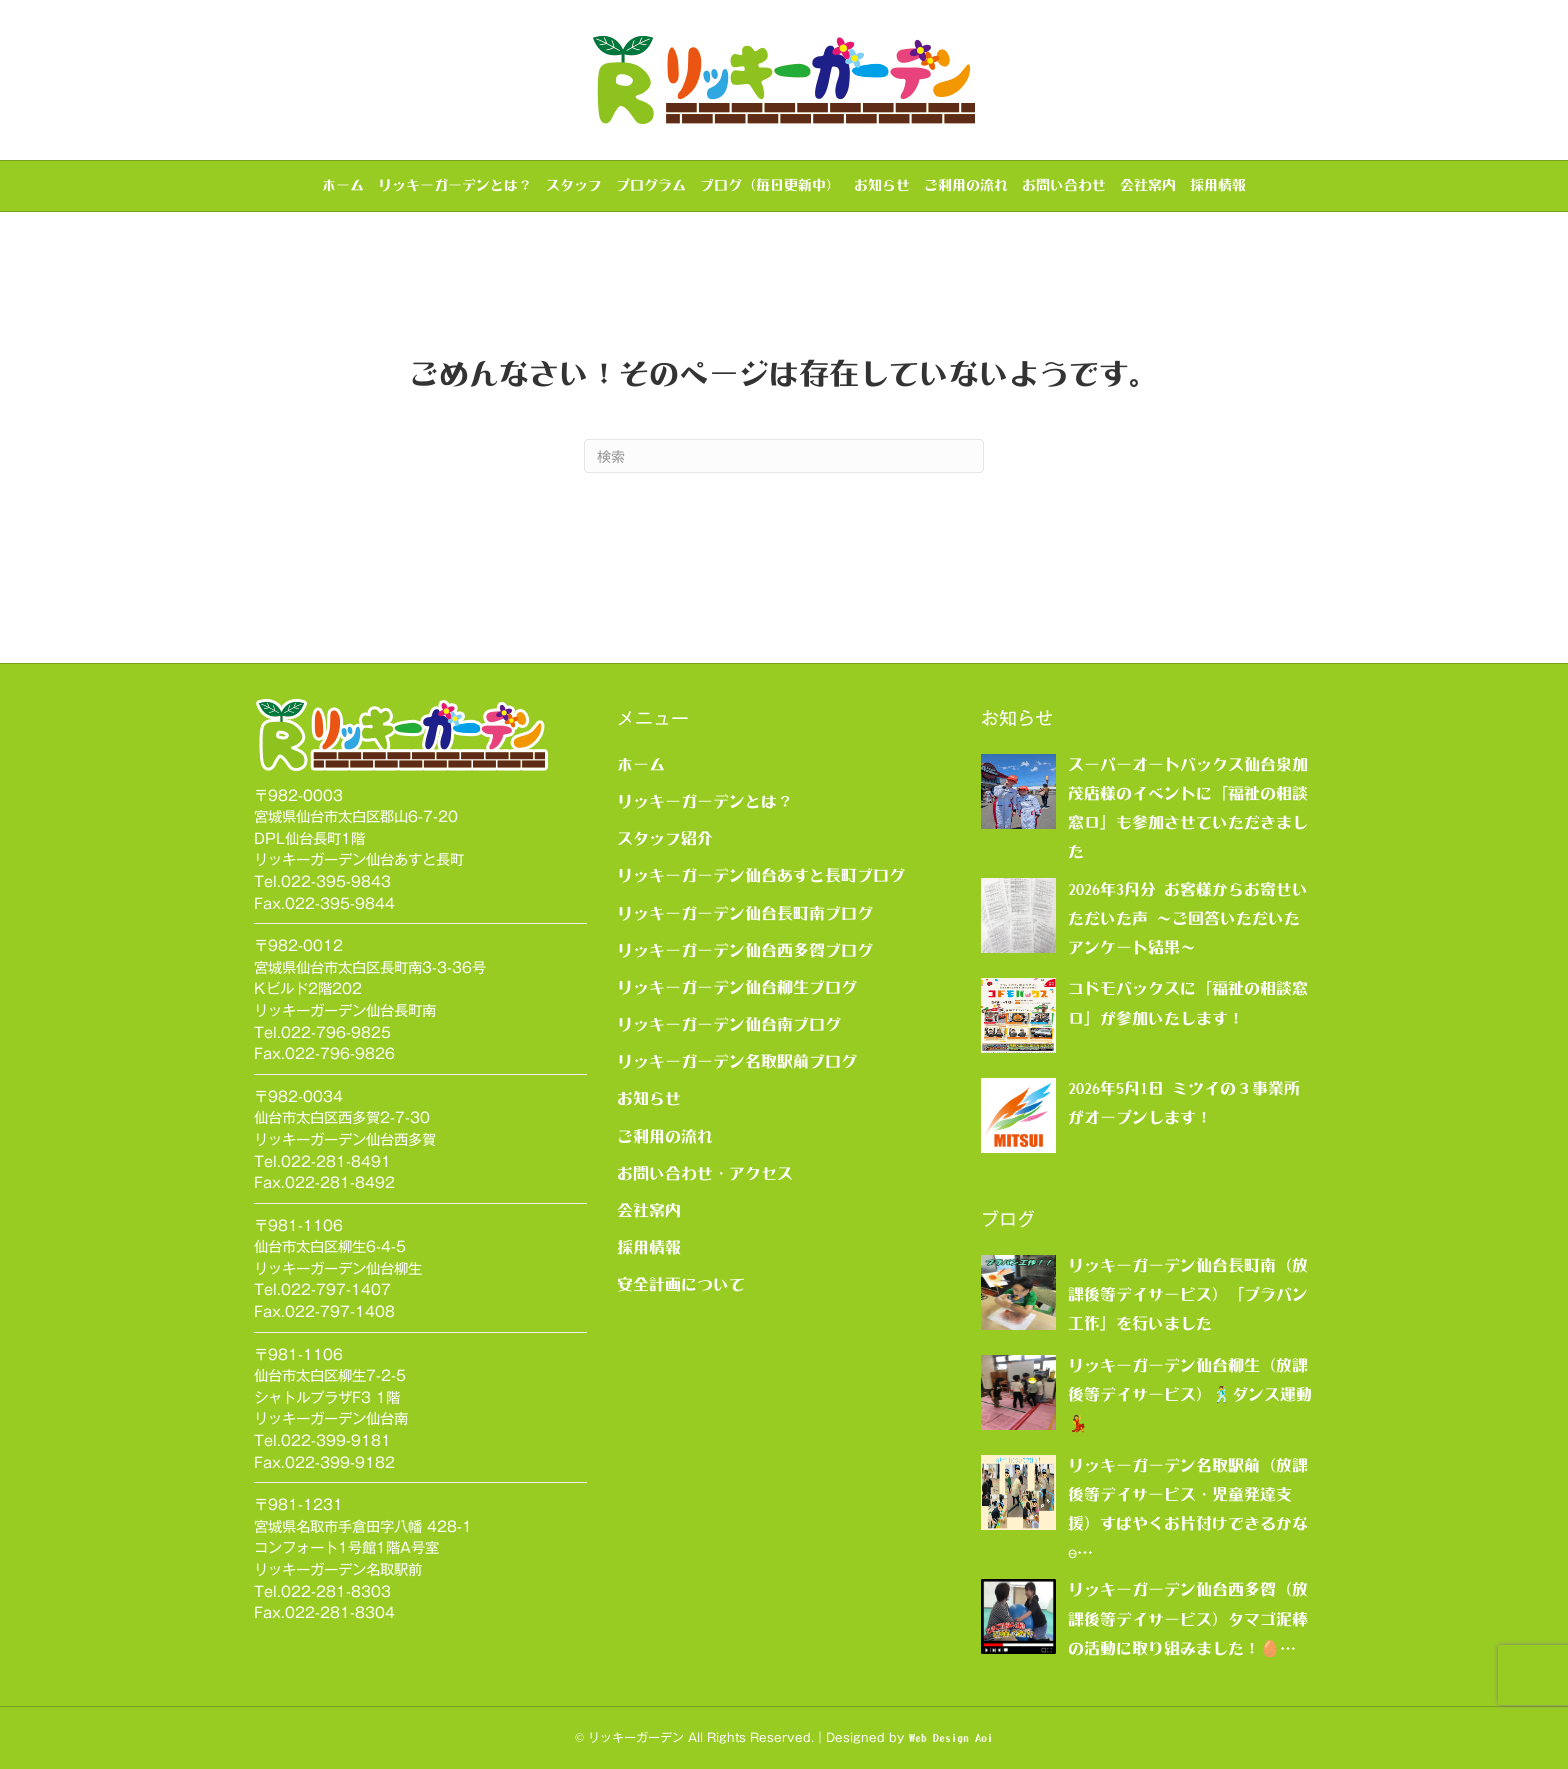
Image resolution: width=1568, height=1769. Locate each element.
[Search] (784, 456)
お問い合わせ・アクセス (705, 1173)
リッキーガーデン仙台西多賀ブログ (745, 950)
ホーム (343, 185)
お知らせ (882, 185)
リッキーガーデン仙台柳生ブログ (737, 987)
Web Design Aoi (951, 1738)
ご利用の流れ (966, 185)
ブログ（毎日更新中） (770, 185)
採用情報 (1218, 185)
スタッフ (574, 185)
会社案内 (1148, 185)
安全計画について (681, 1284)
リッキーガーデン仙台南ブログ (729, 1024)
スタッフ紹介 (665, 838)
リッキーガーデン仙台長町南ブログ (745, 913)
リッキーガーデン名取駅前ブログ (737, 1061)
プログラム (651, 185)
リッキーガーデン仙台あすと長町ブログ (761, 875)
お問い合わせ (1064, 185)
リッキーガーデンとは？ (455, 185)
